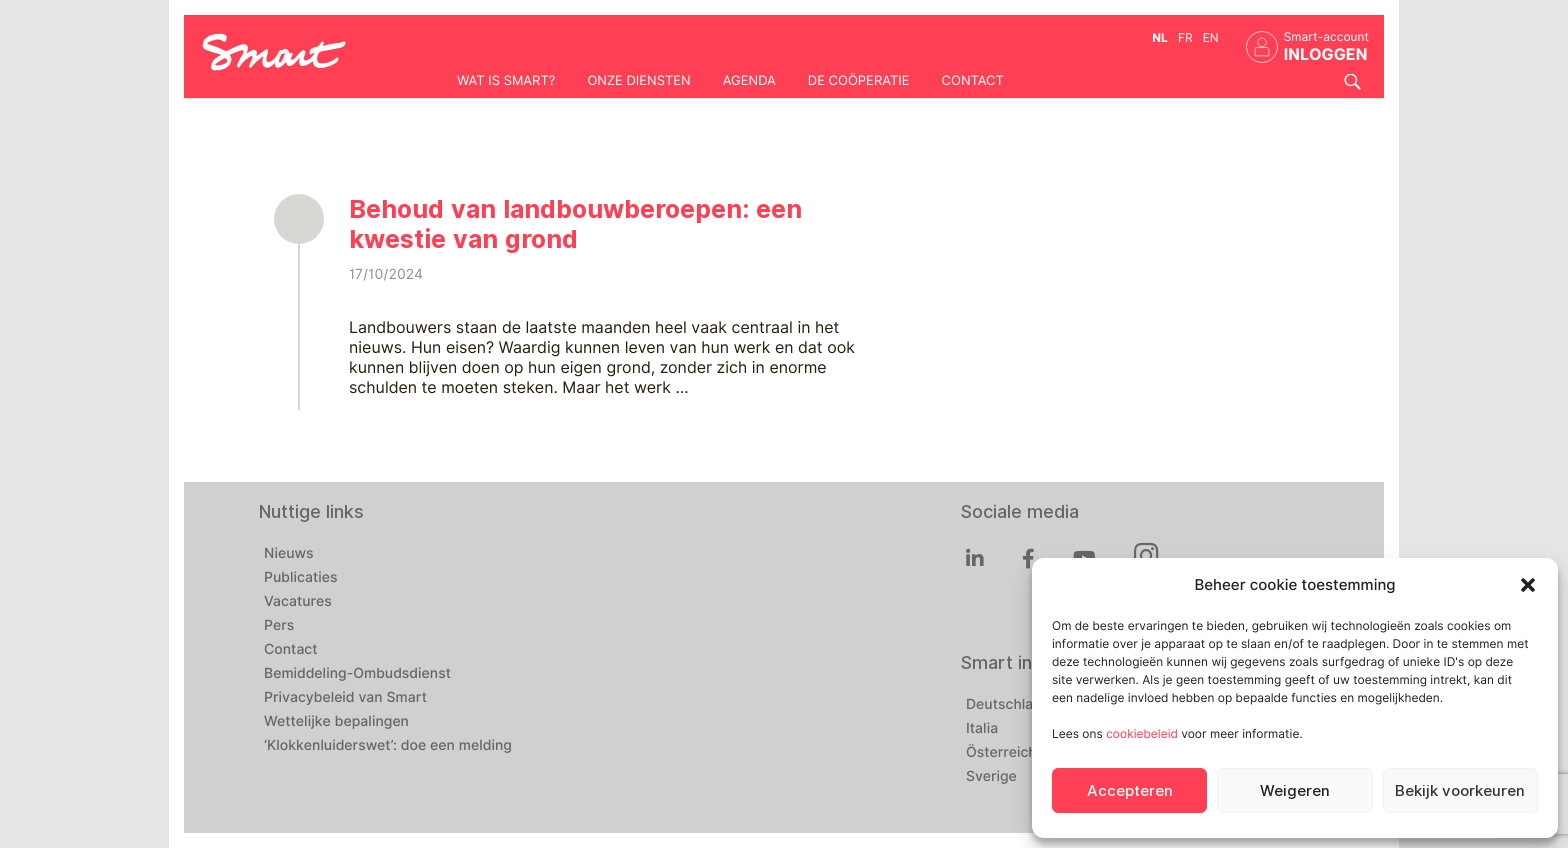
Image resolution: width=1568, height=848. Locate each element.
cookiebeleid (1142, 733)
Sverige (991, 777)
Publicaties (301, 578)
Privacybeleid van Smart (345, 698)
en (1211, 37)
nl (1160, 37)
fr (1185, 37)
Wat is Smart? (506, 81)
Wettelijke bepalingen (336, 722)
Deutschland (1008, 705)
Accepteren (1130, 791)
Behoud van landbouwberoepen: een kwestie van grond (575, 224)
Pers (279, 626)
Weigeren (1295, 791)
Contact (973, 81)
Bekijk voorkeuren (1460, 791)
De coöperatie (859, 81)
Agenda (749, 81)
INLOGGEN (1326, 54)
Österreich (1001, 753)
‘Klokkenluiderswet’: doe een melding (388, 746)
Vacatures (298, 602)
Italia (982, 729)
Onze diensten (638, 81)
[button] (1528, 585)
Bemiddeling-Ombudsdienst (357, 674)
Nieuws (289, 554)
